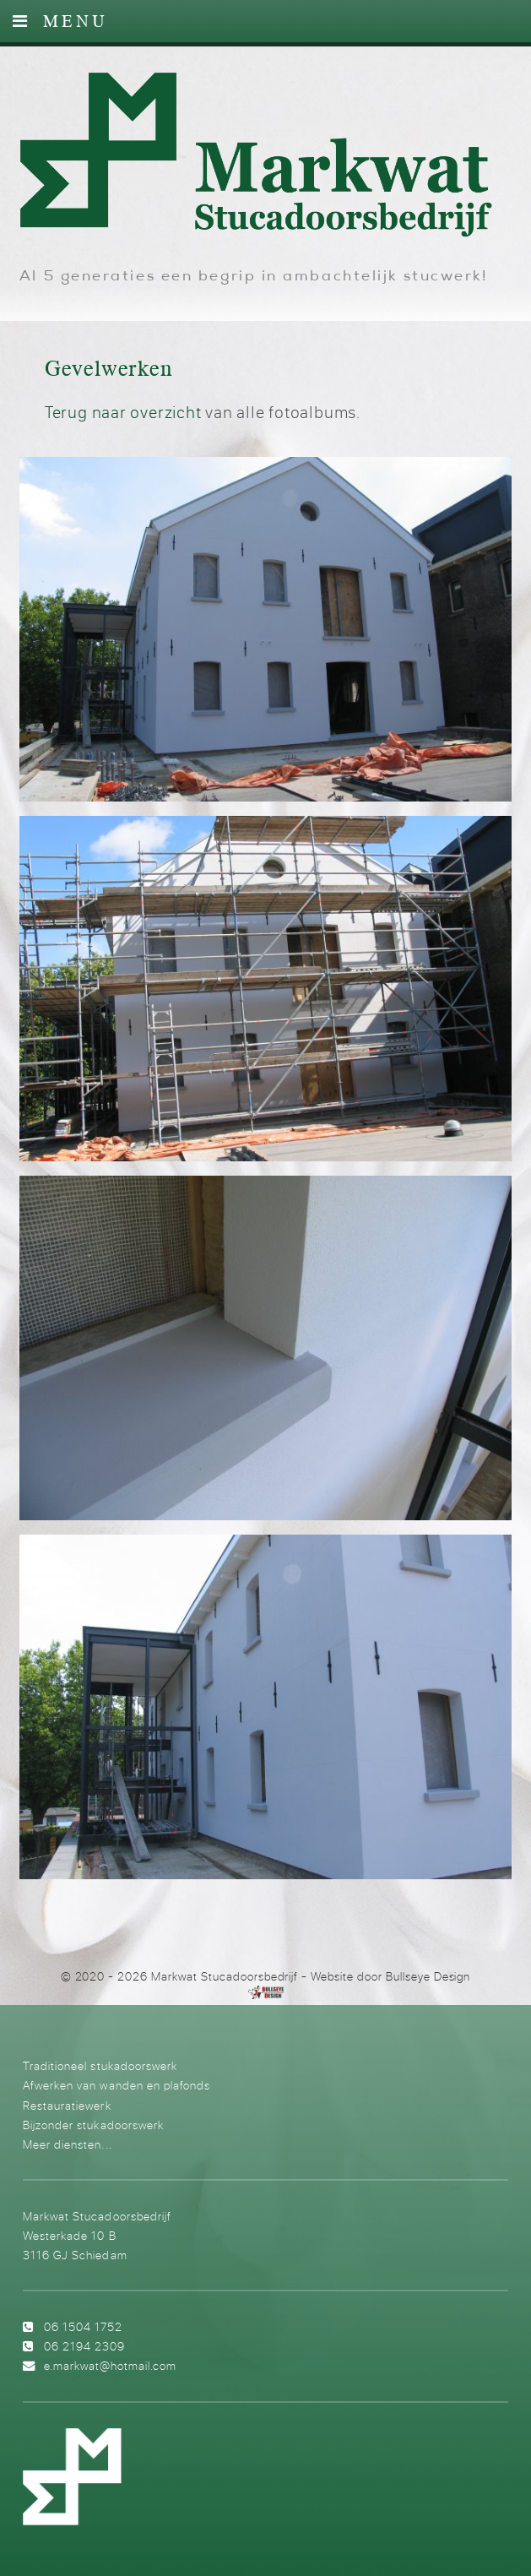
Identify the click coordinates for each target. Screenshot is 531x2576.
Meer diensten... (67, 2144)
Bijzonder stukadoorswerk (93, 2125)
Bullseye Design (428, 1976)
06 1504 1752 (83, 2326)
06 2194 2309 (84, 2346)
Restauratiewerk (67, 2105)
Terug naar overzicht (123, 411)
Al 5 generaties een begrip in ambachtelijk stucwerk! (253, 277)
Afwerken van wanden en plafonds (116, 2085)
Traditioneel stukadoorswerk (99, 2065)
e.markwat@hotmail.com (110, 2365)
